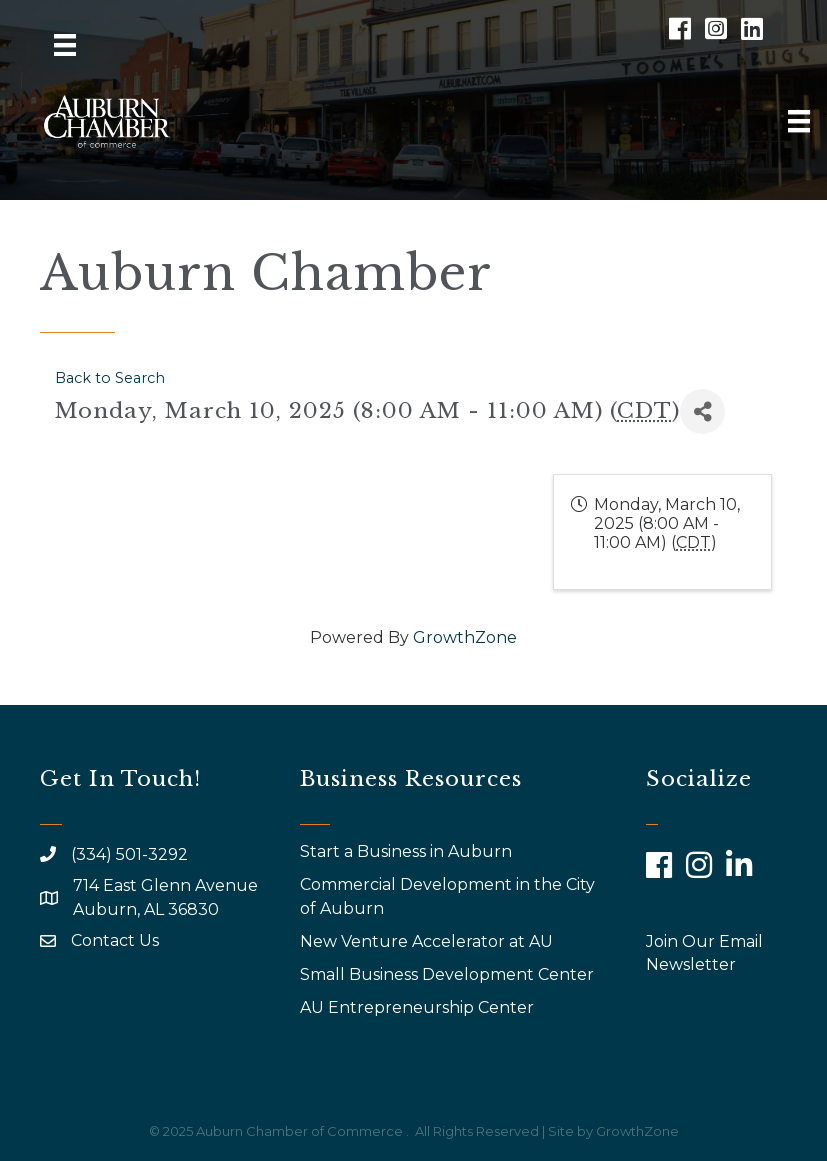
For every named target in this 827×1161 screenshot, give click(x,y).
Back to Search (110, 378)
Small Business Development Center (449, 974)
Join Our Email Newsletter (704, 953)
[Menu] (65, 45)
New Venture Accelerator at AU (428, 941)
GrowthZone (465, 637)
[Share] (702, 411)
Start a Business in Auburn (406, 851)
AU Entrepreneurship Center (419, 1007)
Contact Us (115, 940)
